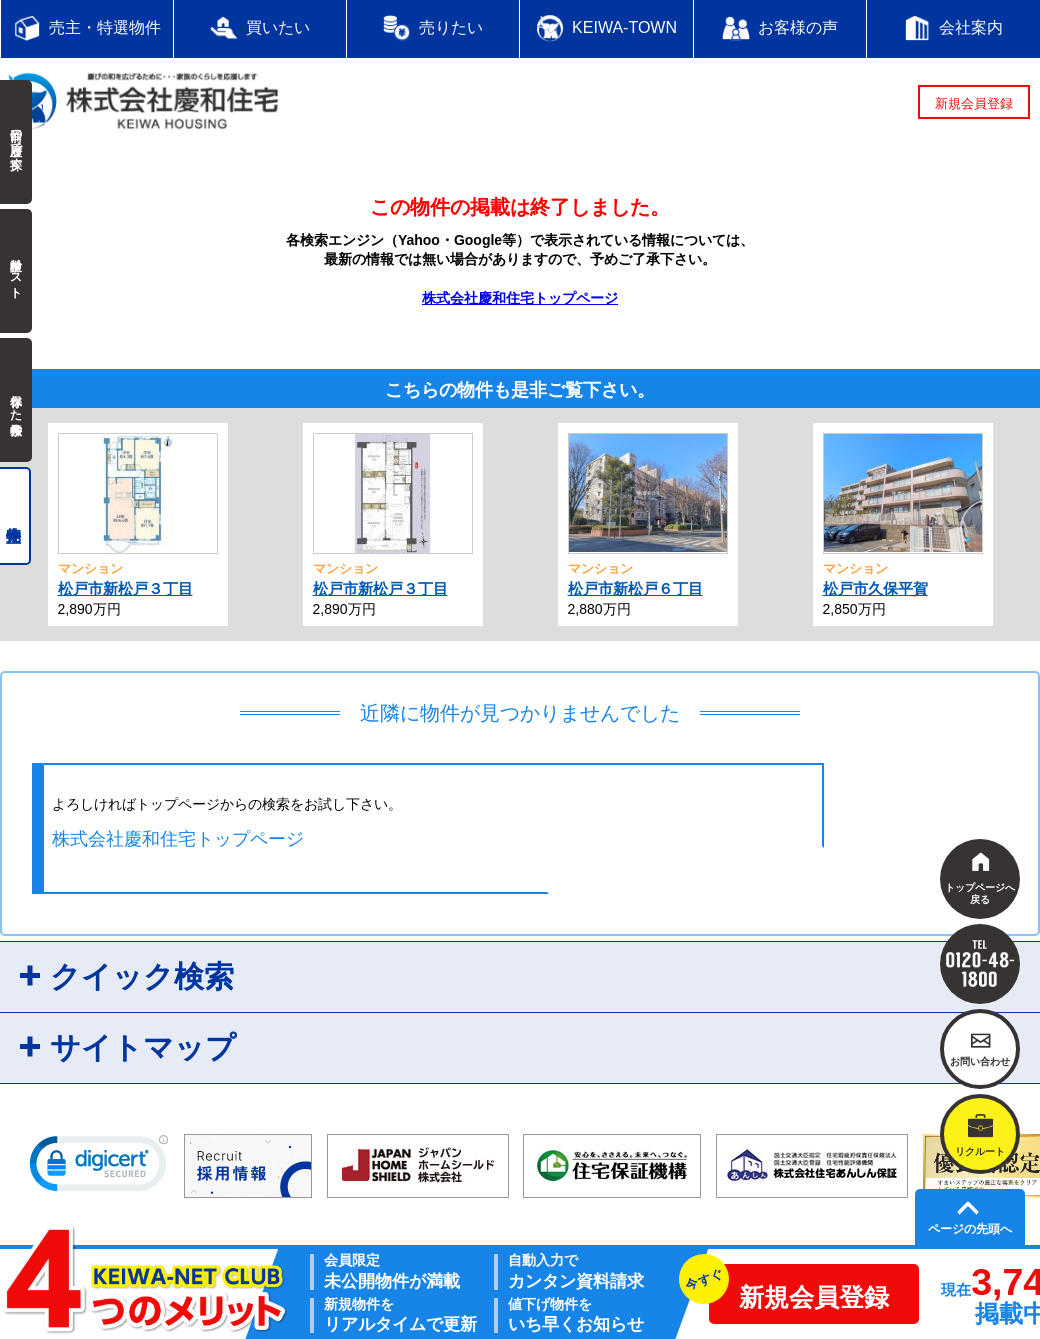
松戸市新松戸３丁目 (125, 588)
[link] (99, 1168)
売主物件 (15, 516)
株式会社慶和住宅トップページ (520, 298)
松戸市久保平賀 (875, 588)
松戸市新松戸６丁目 (635, 588)
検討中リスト (16, 271)
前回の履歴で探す (16, 142)
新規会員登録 (974, 103)
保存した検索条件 (16, 400)
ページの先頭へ (970, 1229)
